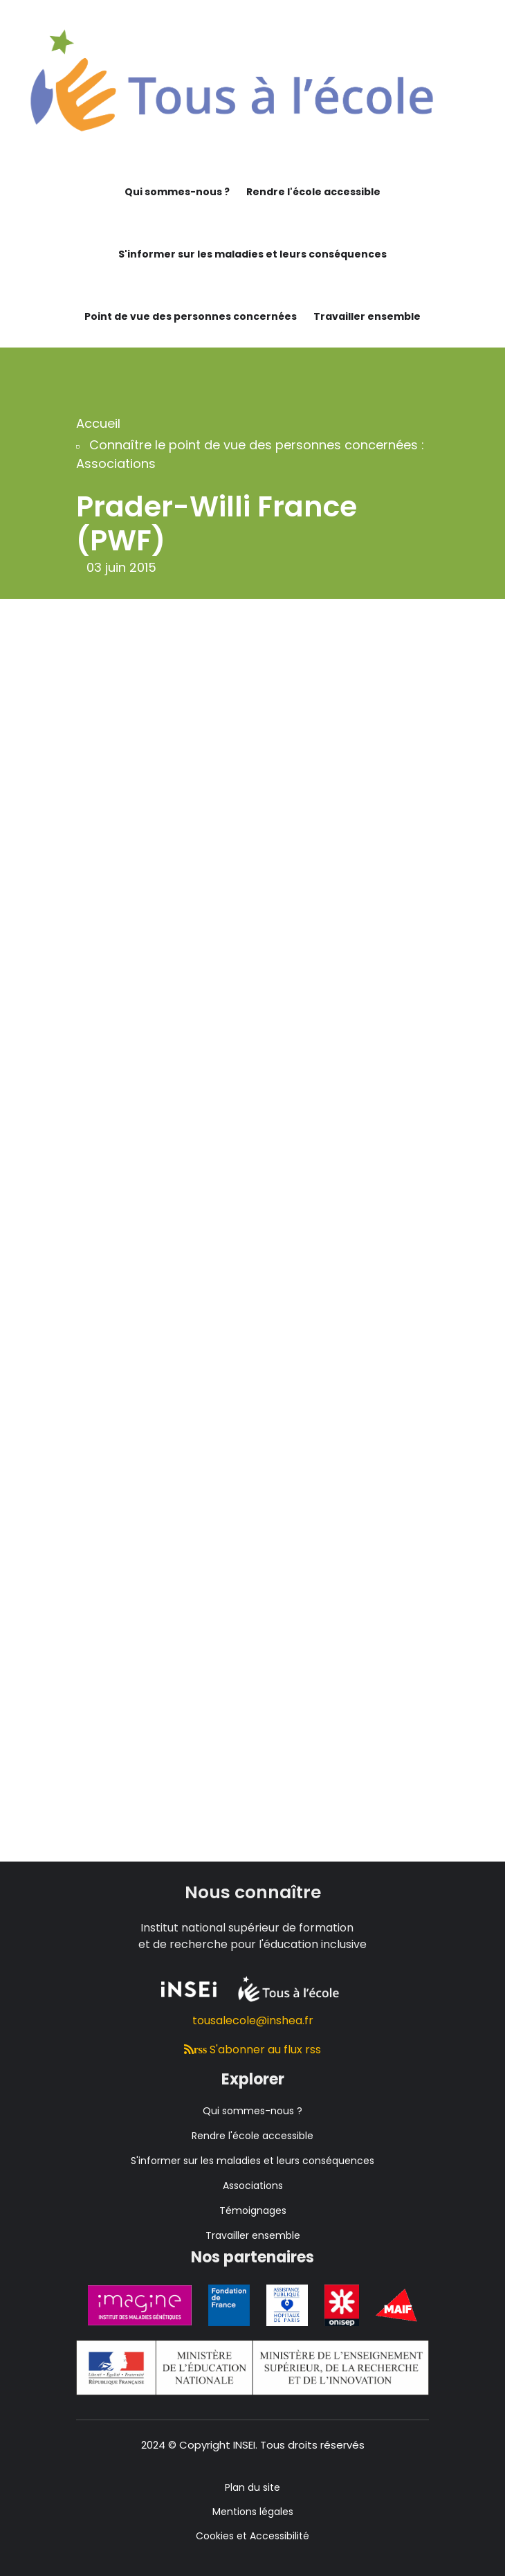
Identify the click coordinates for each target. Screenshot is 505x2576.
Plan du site (252, 2487)
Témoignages (252, 2210)
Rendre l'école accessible (313, 192)
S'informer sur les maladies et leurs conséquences (252, 254)
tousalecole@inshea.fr (252, 2020)
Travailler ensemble (367, 316)
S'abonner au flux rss (253, 2049)
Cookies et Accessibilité (252, 2536)
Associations (253, 2185)
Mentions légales (252, 2512)
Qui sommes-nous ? (177, 192)
